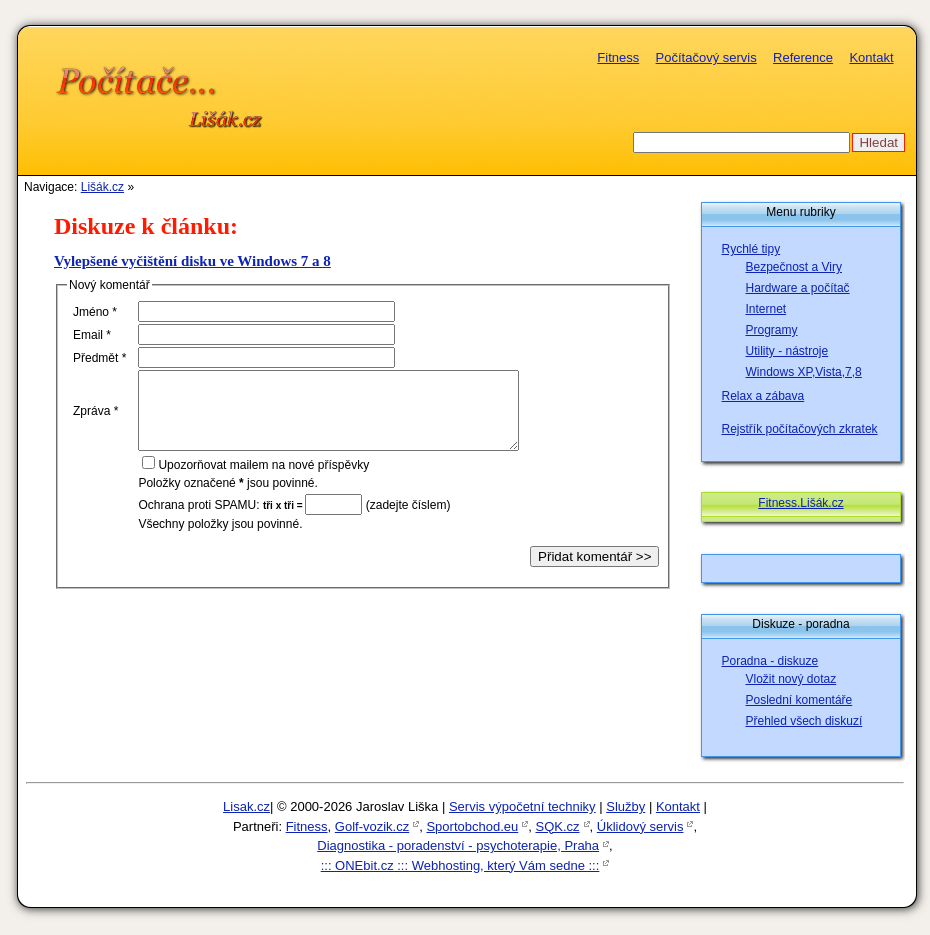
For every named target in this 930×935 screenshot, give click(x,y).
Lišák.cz (102, 187)
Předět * (99, 358)
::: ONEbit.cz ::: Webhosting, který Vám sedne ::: (460, 865)
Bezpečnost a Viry (794, 267)
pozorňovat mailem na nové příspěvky (263, 480)
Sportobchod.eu (472, 826)
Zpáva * (95, 418)
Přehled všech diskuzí (804, 721)
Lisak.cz (246, 806)
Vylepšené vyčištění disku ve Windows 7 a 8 (192, 261)
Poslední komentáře (799, 700)
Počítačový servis (706, 57)
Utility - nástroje (787, 351)
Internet (766, 309)
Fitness (618, 57)
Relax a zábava (763, 396)
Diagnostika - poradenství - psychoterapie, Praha (458, 845)
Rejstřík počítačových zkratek (800, 429)
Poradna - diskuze (770, 661)
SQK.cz (557, 826)
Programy (772, 330)
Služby (625, 806)
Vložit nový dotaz (791, 679)
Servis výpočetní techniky (522, 806)
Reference (803, 57)
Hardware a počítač (798, 288)
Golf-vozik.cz (372, 826)
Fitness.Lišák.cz (800, 503)
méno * (95, 312)
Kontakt (871, 57)
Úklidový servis (640, 826)
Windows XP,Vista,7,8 (804, 372)
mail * (92, 335)
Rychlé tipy (751, 249)
